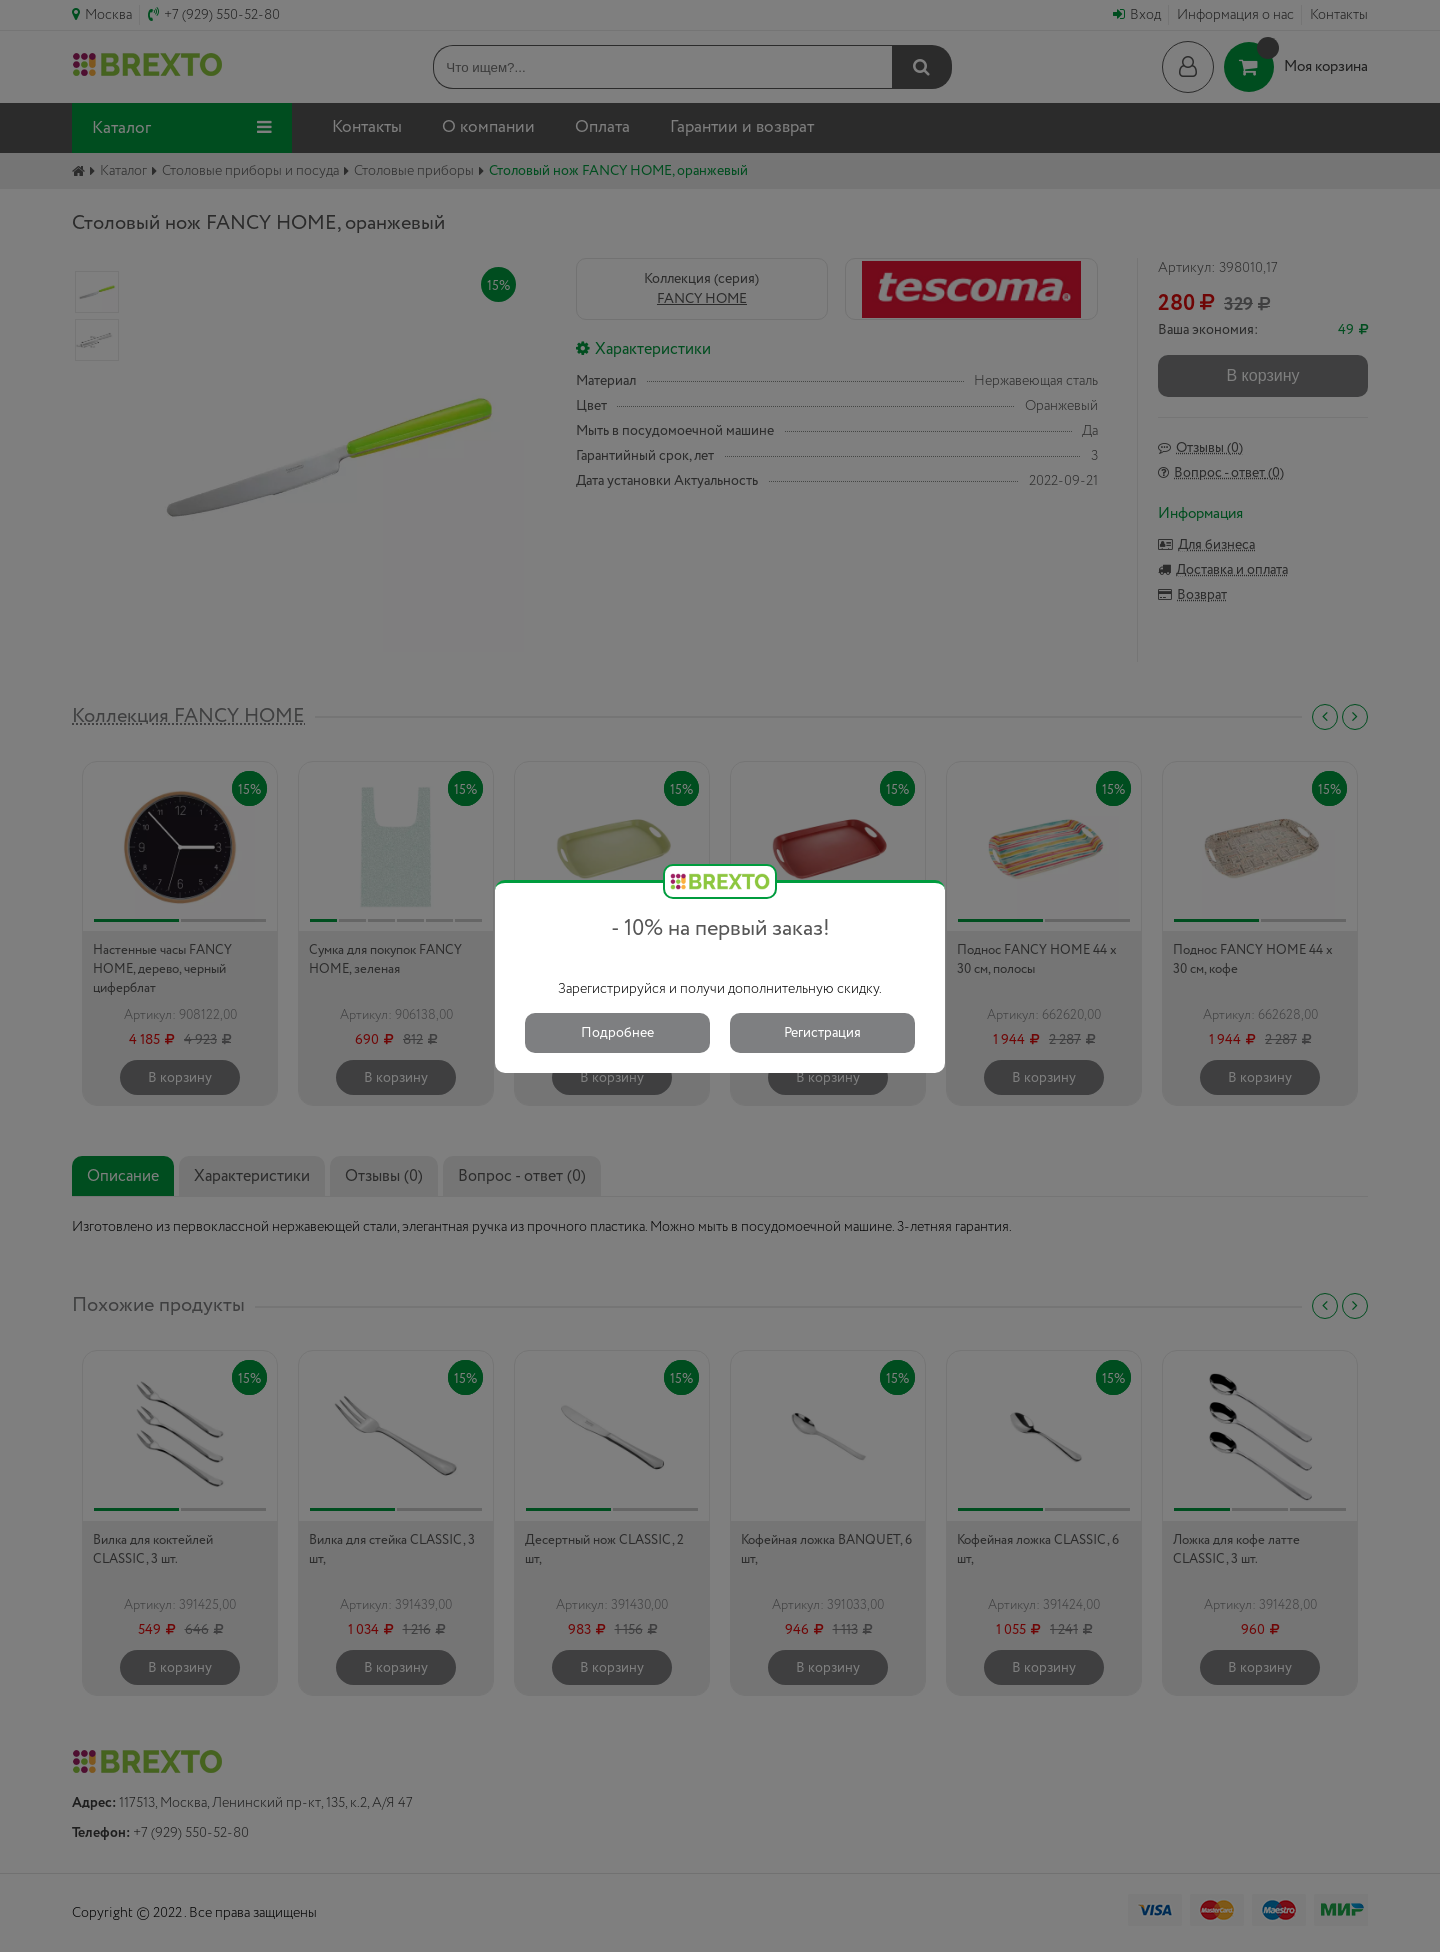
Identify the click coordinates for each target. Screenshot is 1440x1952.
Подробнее (617, 1033)
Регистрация (822, 1033)
